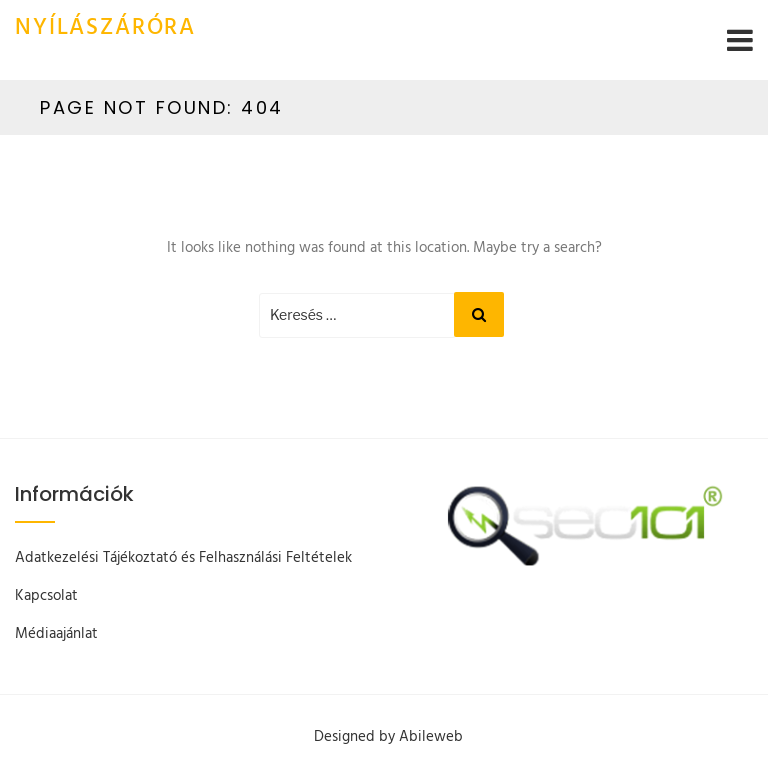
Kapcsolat (46, 596)
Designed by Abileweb (388, 737)
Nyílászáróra (105, 28)
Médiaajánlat (56, 634)
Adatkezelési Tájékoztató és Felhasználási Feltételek (183, 558)
